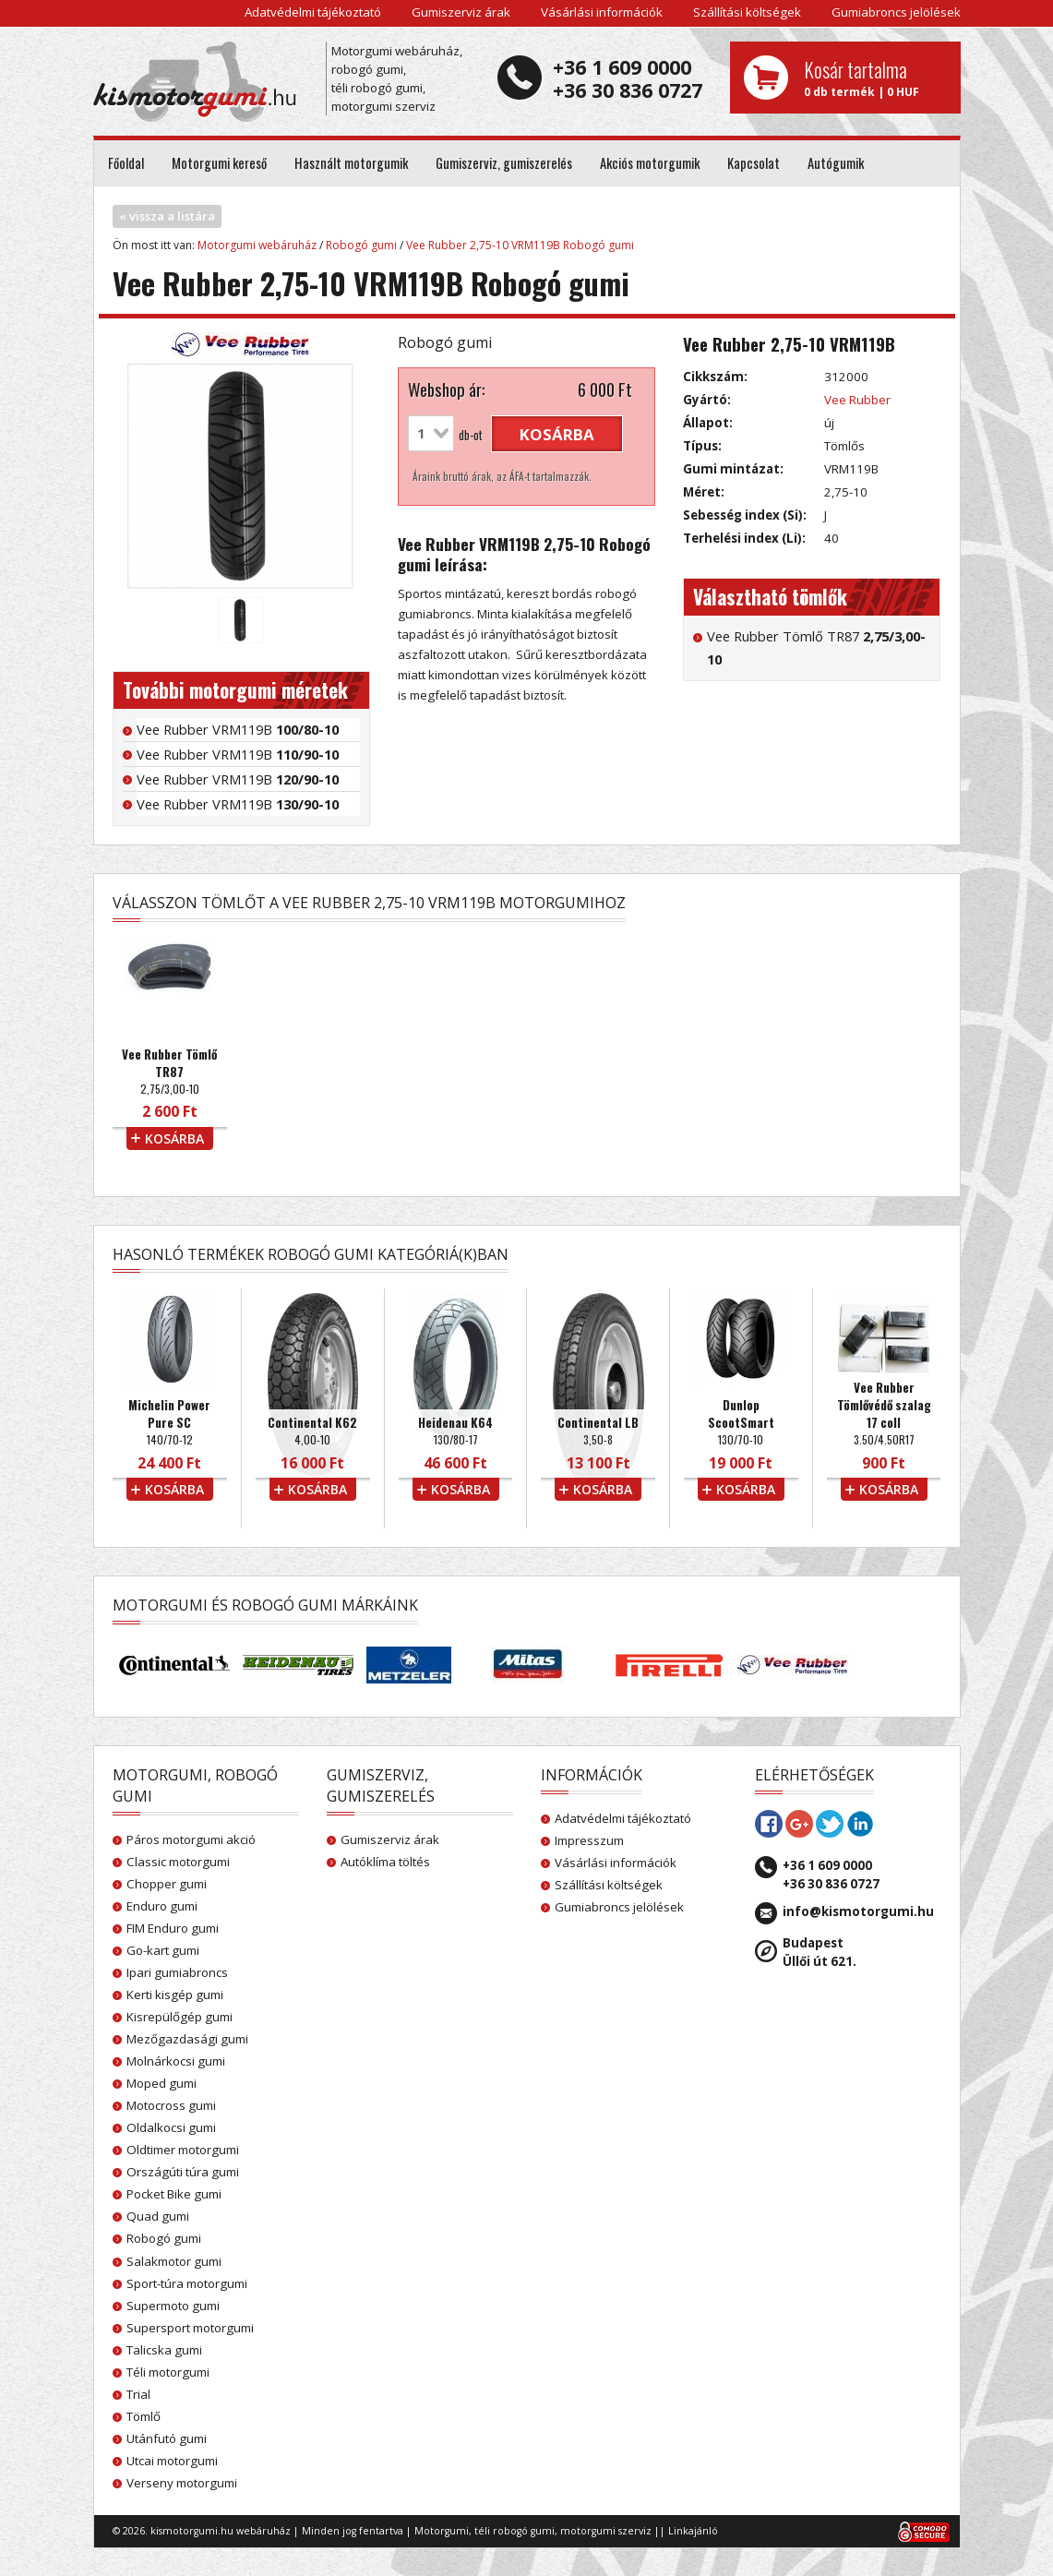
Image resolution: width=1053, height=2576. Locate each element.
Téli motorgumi (167, 2372)
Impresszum (589, 1840)
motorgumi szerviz (606, 2530)
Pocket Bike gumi (173, 2194)
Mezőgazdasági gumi (187, 2039)
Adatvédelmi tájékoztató (313, 12)
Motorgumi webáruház (257, 245)
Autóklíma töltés (385, 1861)
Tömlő (143, 2416)
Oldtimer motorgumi (182, 2149)
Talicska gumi (164, 2350)
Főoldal (126, 163)
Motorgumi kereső (219, 163)
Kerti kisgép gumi (174, 1994)
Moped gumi (161, 2083)
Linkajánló (693, 2530)
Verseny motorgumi (181, 2482)
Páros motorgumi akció (191, 1839)
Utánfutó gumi (166, 2438)
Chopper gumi (166, 1883)
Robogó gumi (361, 245)
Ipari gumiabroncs (177, 1972)
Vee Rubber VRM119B (238, 729)
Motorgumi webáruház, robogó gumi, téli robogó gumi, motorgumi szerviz (396, 78)
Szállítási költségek (747, 12)
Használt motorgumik (351, 163)
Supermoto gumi (173, 2305)
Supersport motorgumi (190, 2327)
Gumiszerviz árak (461, 12)
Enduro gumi (161, 1906)
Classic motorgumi (178, 1861)
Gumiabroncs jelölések (896, 12)
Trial (138, 2394)
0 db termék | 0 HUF (875, 77)
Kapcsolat (753, 163)
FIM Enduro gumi (172, 1928)
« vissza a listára (167, 216)
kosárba (557, 434)
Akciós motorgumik (650, 163)
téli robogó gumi (514, 2530)
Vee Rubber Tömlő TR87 (816, 647)
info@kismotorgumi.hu (858, 1911)
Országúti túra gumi (182, 2171)
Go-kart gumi (162, 1950)
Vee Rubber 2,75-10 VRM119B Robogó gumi (520, 245)
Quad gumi (157, 2216)
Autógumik (836, 163)
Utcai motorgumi (172, 2460)
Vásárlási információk (602, 12)
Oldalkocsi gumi (171, 2127)
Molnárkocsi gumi (175, 2061)
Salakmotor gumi (173, 2261)
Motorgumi (441, 2530)
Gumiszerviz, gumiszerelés (504, 163)
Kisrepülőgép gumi (179, 2016)
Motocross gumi (171, 2105)
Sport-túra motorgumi (186, 2283)
